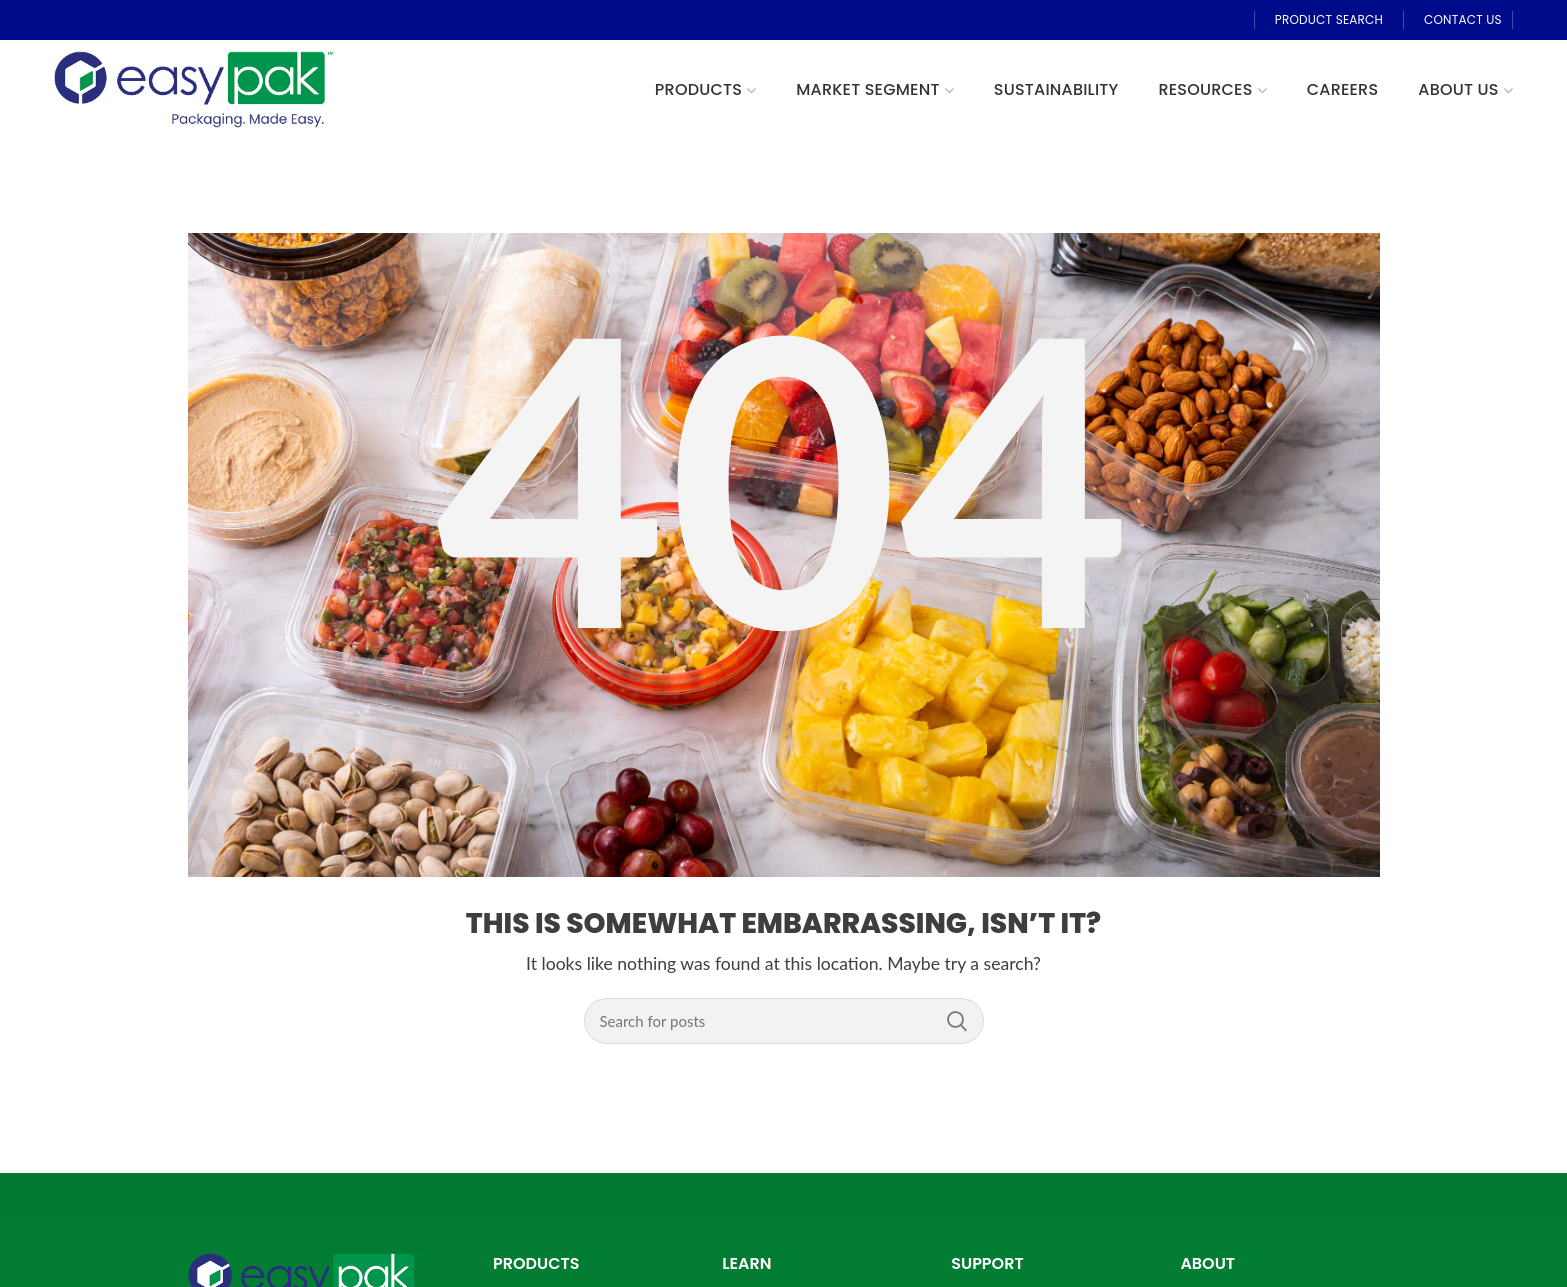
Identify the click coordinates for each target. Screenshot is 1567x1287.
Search (957, 1021)
